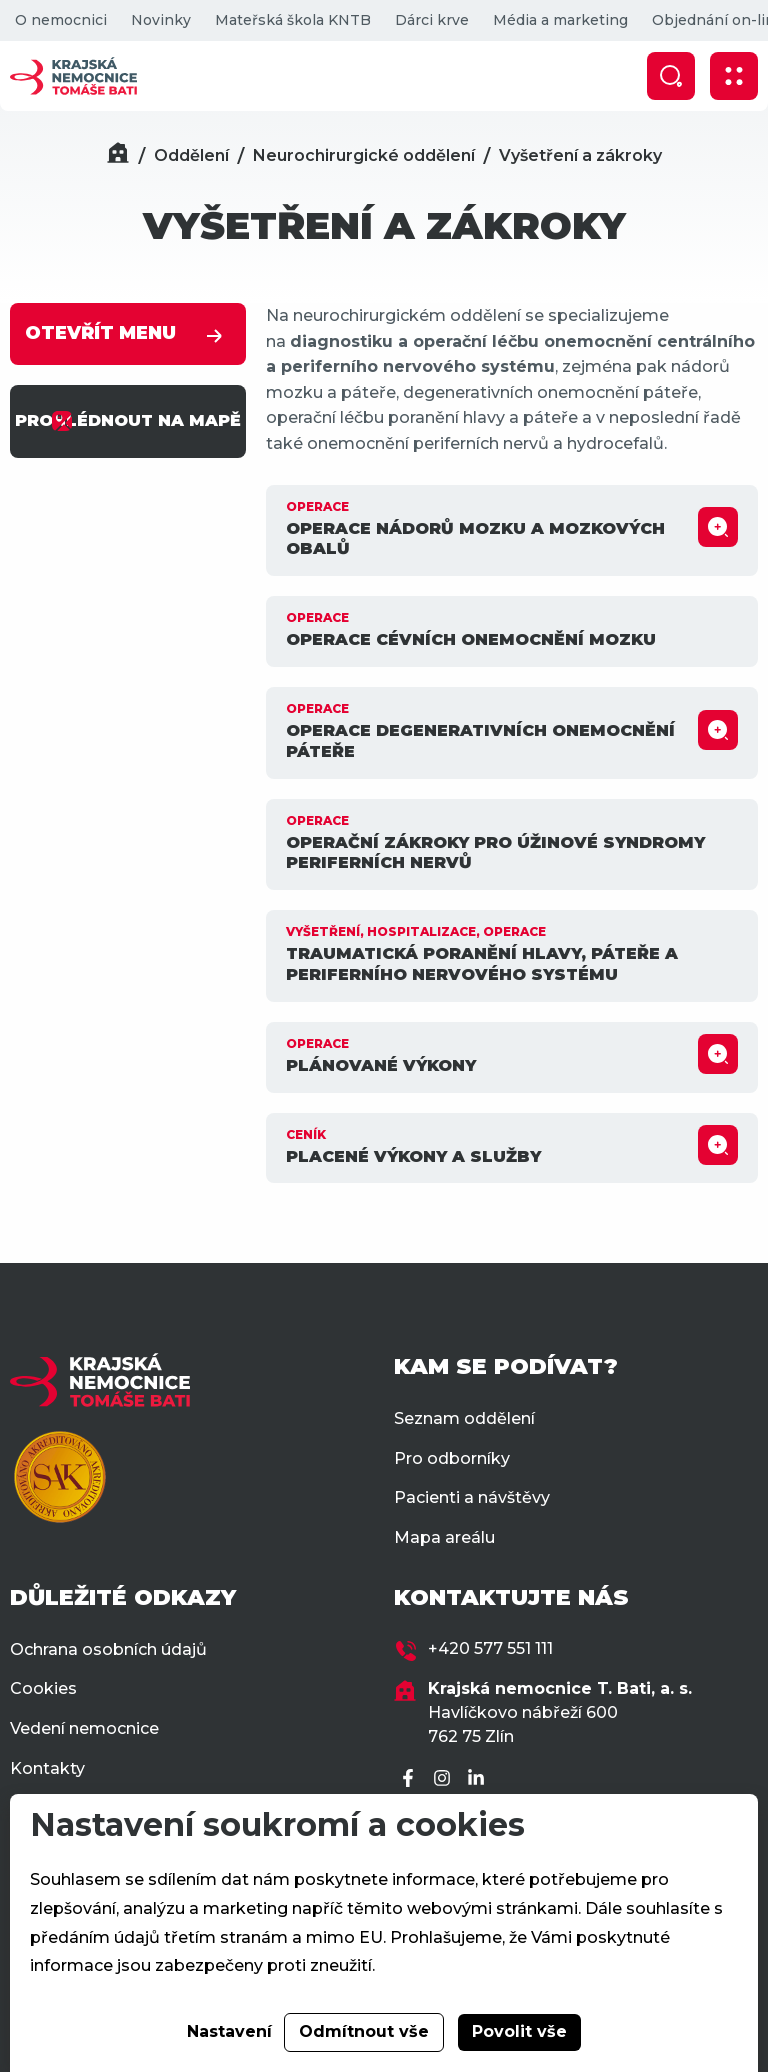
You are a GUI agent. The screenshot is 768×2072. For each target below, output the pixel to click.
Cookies (43, 1688)
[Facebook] (411, 1779)
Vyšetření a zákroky (580, 155)
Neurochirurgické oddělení (364, 155)
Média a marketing (560, 20)
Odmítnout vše (364, 2031)
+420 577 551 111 (490, 1648)
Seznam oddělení (464, 1418)
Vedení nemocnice (84, 1728)
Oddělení (191, 155)
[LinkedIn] (479, 1779)
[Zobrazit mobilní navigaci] (734, 76)
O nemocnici (61, 20)
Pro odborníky (452, 1458)
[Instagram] (445, 1779)
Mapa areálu (444, 1537)
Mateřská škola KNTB (293, 20)
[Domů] (118, 155)
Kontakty (47, 1768)
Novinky (161, 20)
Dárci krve (432, 20)
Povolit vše (519, 2031)
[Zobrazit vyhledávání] (671, 76)
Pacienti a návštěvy (472, 1497)
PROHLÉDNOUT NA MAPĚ (128, 421)
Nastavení (229, 2031)
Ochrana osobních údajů (108, 1649)
